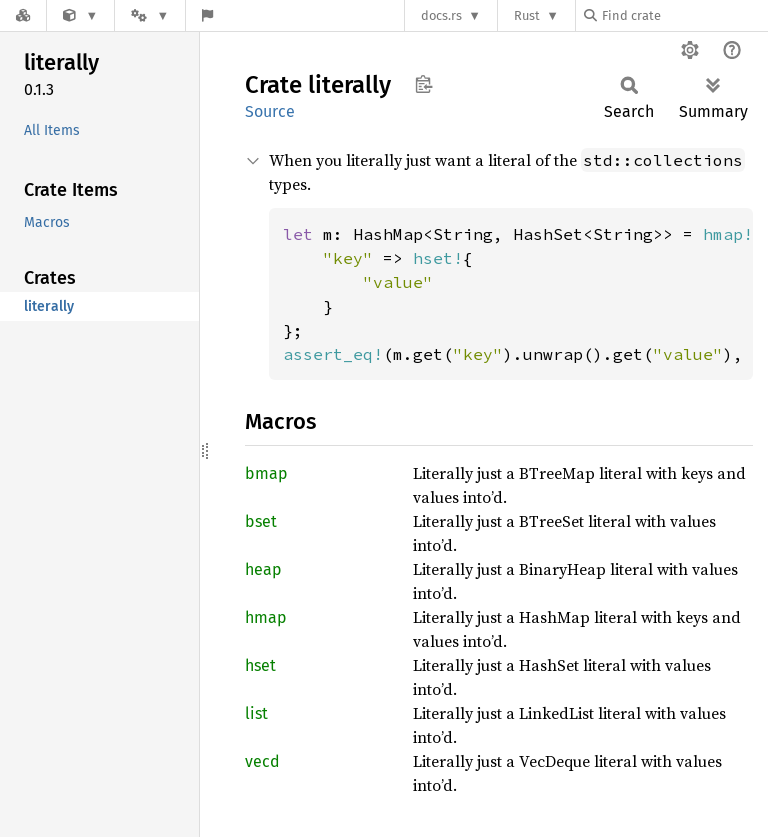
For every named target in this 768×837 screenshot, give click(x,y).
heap (263, 569)
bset (261, 521)
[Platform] (150, 15)
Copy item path (423, 84)
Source (270, 111)
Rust (527, 15)
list (256, 713)
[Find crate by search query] (684, 15)
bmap (266, 473)
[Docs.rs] (23, 15)
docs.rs (441, 15)
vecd (262, 761)
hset (260, 665)
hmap (266, 617)
